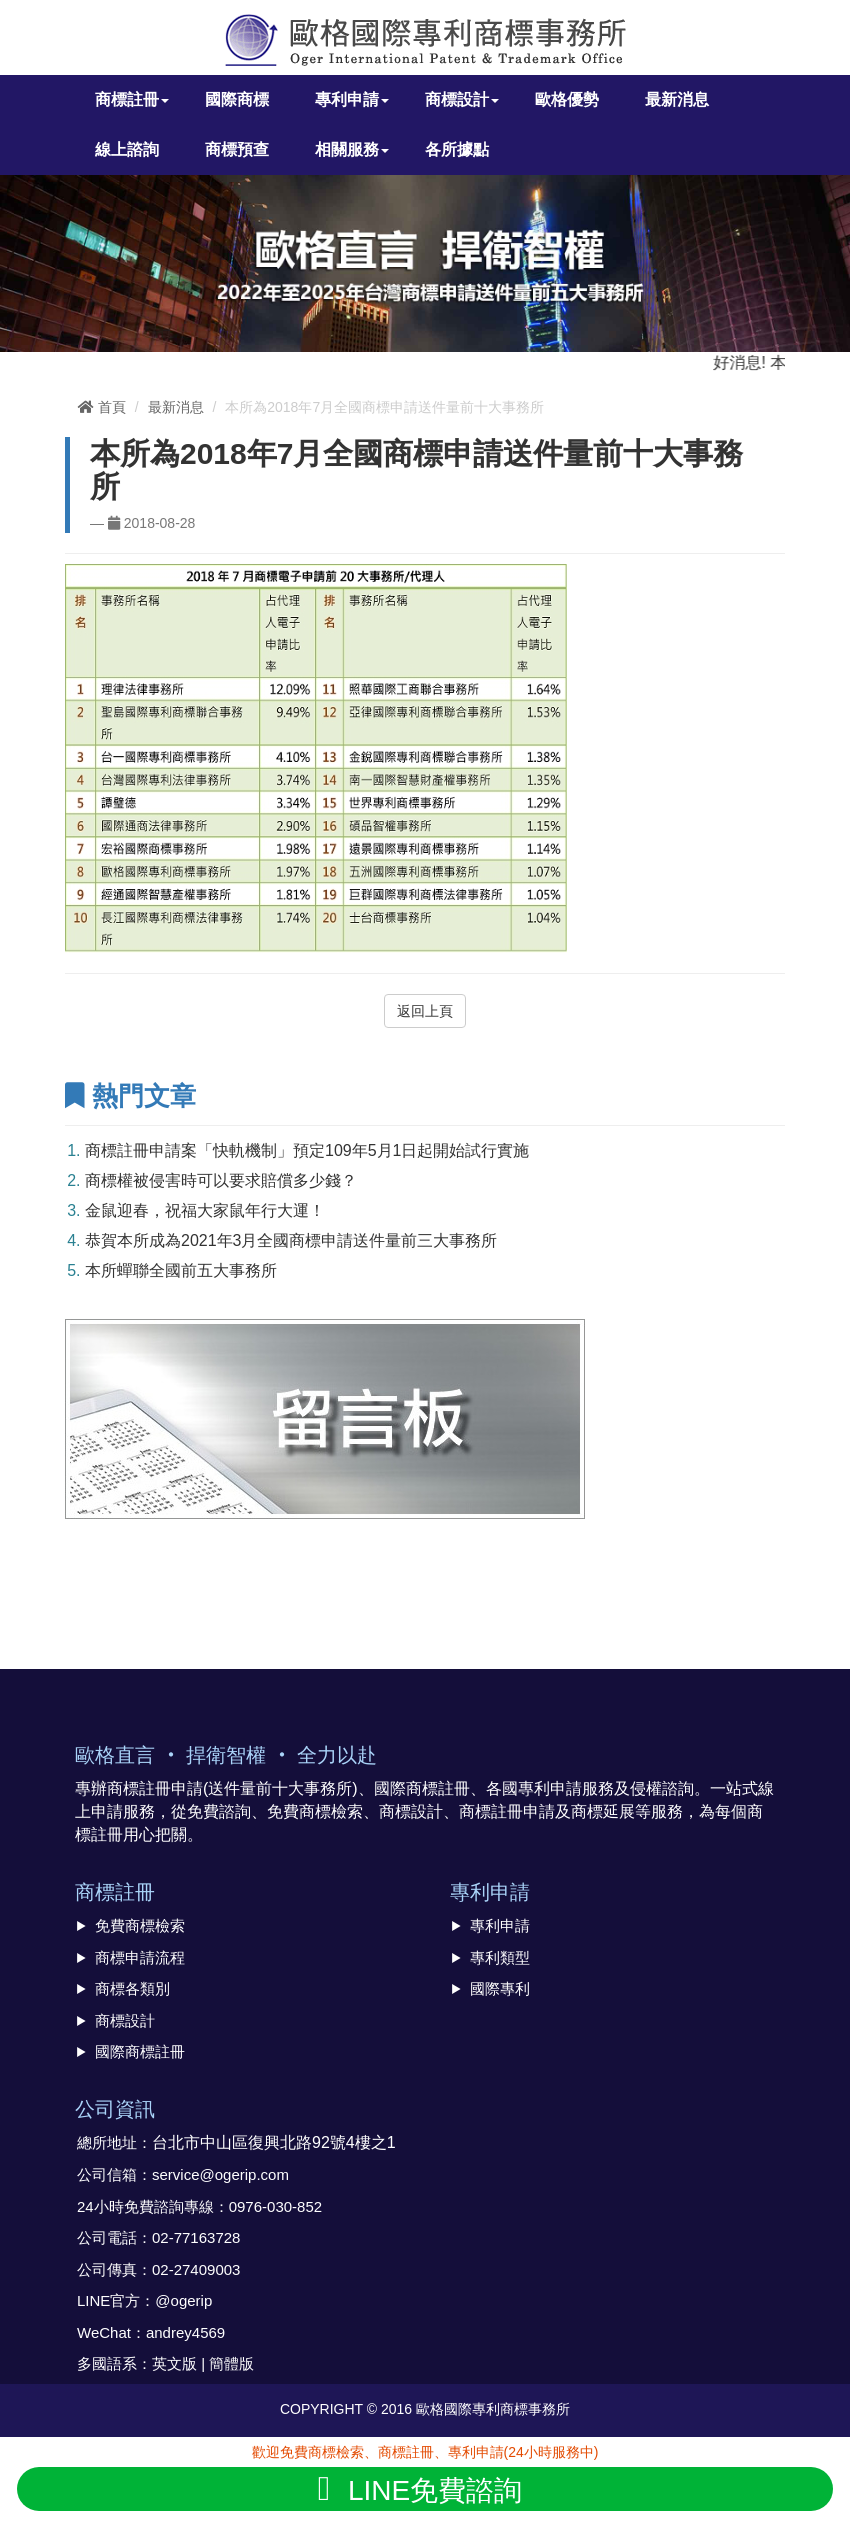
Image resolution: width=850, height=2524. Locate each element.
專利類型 (500, 1957)
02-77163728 (196, 2237)
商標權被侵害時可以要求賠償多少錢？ (221, 1180)
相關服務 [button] (352, 149)
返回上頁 (425, 1011)
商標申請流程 (140, 1957)
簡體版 (231, 2363)
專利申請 (500, 1925)
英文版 (174, 2363)
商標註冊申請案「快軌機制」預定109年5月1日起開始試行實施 (307, 1150)
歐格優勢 (567, 99)
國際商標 (237, 99)
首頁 (102, 407)
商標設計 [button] (462, 99)
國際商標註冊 (140, 2051)
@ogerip (183, 2300)
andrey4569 (185, 2332)
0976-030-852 (275, 2206)
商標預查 (237, 149)
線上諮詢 (127, 149)
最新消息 (677, 99)
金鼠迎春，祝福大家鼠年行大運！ (205, 1210)
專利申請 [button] (352, 99)
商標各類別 (132, 1988)
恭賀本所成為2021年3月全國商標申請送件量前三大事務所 (291, 1240)
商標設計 (125, 2020)
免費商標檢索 (140, 1925)
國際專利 (500, 1988)
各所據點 (457, 149)
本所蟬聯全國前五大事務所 (181, 1270)
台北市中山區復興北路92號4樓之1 (274, 2142)
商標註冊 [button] (132, 99)
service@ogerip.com (220, 2174)
